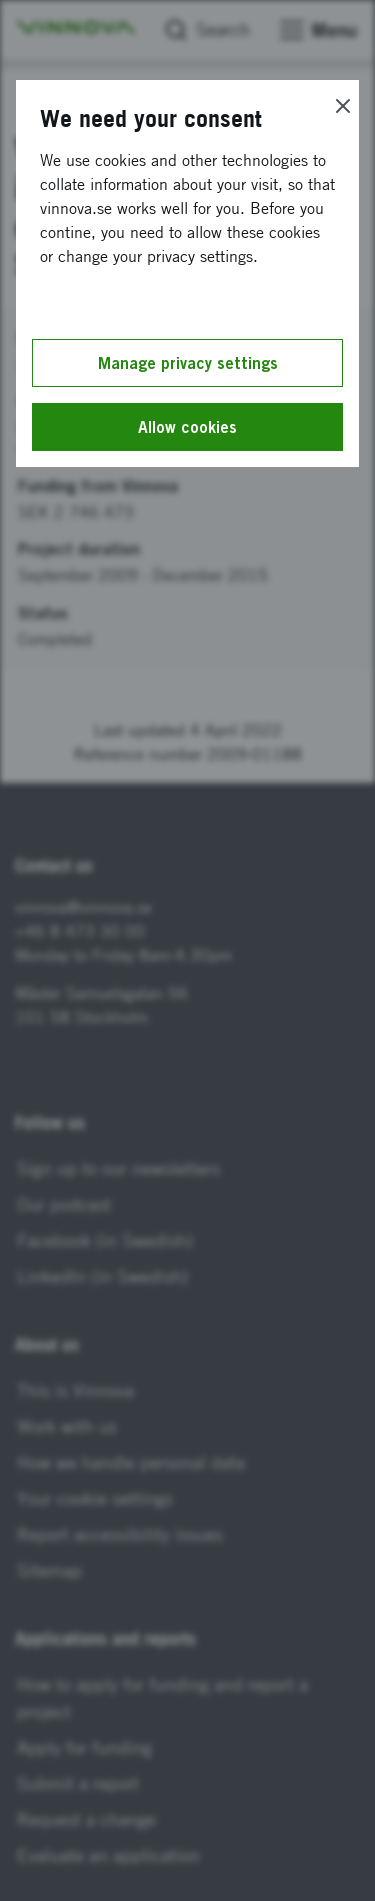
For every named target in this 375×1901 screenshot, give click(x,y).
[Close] (343, 106)
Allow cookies (187, 427)
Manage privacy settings (188, 363)
